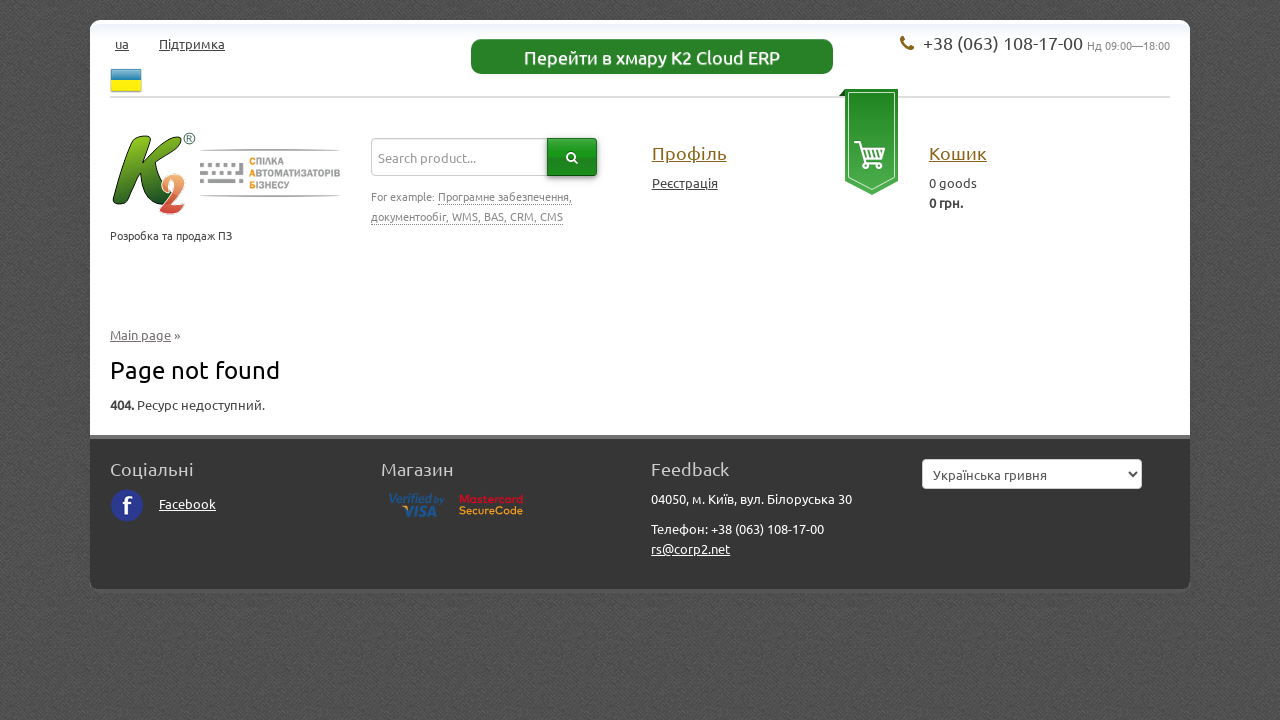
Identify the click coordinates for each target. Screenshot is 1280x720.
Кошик (958, 152)
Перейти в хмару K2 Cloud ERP (652, 56)
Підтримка (192, 43)
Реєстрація (685, 182)
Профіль (689, 152)
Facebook (163, 503)
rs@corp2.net (690, 548)
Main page (140, 334)
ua (122, 43)
